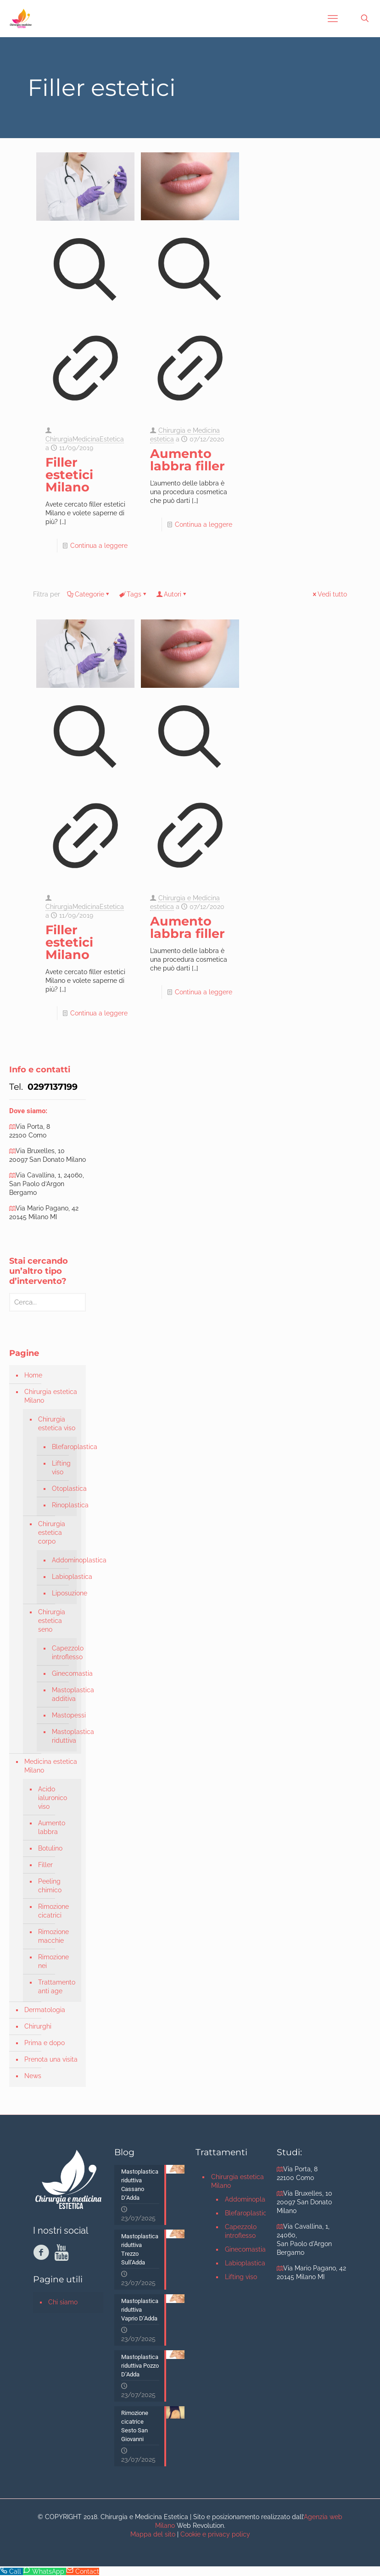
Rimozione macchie (53, 1936)
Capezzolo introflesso (62, 1653)
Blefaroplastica (62, 1446)
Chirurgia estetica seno (51, 1620)
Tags (133, 594)
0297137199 (51, 1087)
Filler (45, 1864)
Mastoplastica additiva (62, 1694)
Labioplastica (62, 1576)
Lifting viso (61, 1468)
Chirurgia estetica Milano (50, 1396)
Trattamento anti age (56, 1987)
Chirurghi (37, 2026)
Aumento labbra (51, 1827)
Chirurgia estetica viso (56, 1424)
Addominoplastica (62, 1560)
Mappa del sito (152, 2534)
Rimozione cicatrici (53, 1911)
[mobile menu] (333, 18)
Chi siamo (63, 2302)
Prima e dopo (44, 2042)
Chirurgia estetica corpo (51, 1532)
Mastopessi (62, 1715)
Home (33, 1375)
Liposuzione (62, 1593)
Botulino (50, 1848)
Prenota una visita (51, 2059)
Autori (172, 594)
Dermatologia (44, 2009)
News (32, 2076)
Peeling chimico (49, 1886)
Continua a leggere (99, 545)
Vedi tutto (329, 594)
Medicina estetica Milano (50, 1766)
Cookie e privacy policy (215, 2534)
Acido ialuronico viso (52, 1797)
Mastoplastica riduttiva (62, 1736)
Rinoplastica (62, 1505)
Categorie (89, 594)
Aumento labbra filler (187, 460)
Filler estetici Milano (69, 475)
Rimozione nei (53, 1961)
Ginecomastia (62, 1673)
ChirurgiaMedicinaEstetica (84, 439)
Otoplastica (62, 1488)
